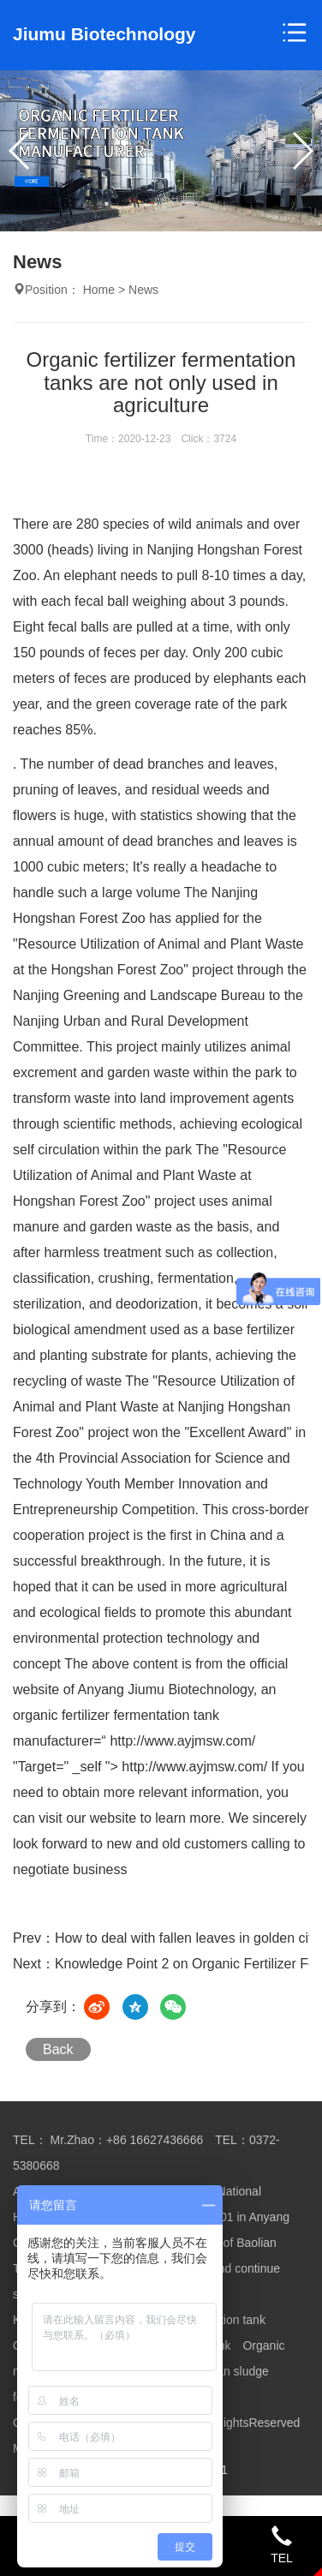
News (143, 290)
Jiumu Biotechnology (104, 34)
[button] (301, 151)
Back (58, 2049)
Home (99, 290)
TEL (282, 2545)
